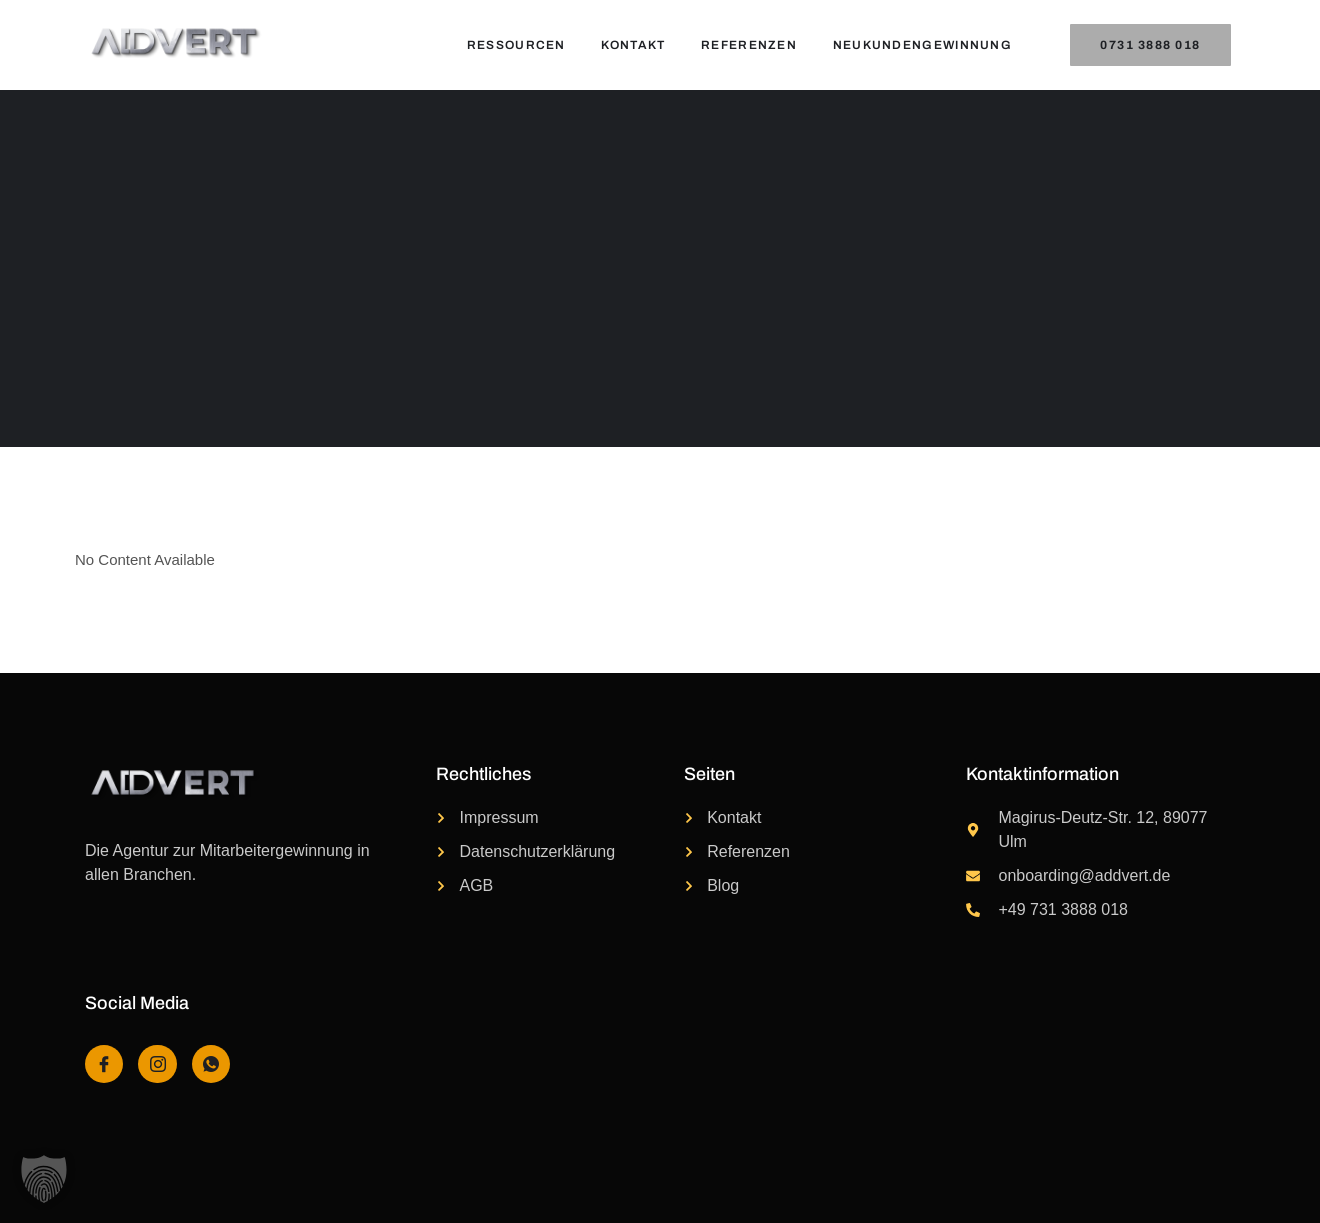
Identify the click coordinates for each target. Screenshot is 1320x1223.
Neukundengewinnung (922, 45)
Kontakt (633, 45)
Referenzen (749, 45)
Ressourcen (515, 45)
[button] (44, 1179)
